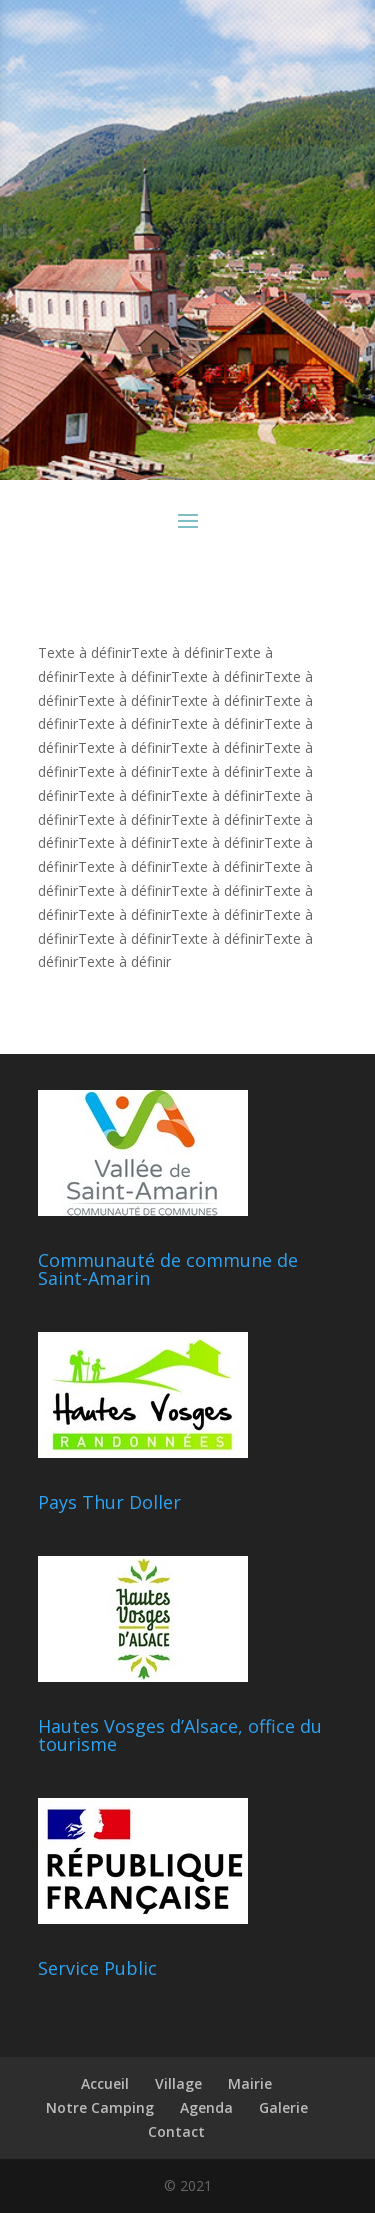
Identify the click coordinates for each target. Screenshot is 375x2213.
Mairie (250, 2083)
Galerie (283, 2107)
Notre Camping (100, 2107)
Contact (176, 2131)
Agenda (206, 2107)
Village (178, 2083)
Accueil (105, 2083)
